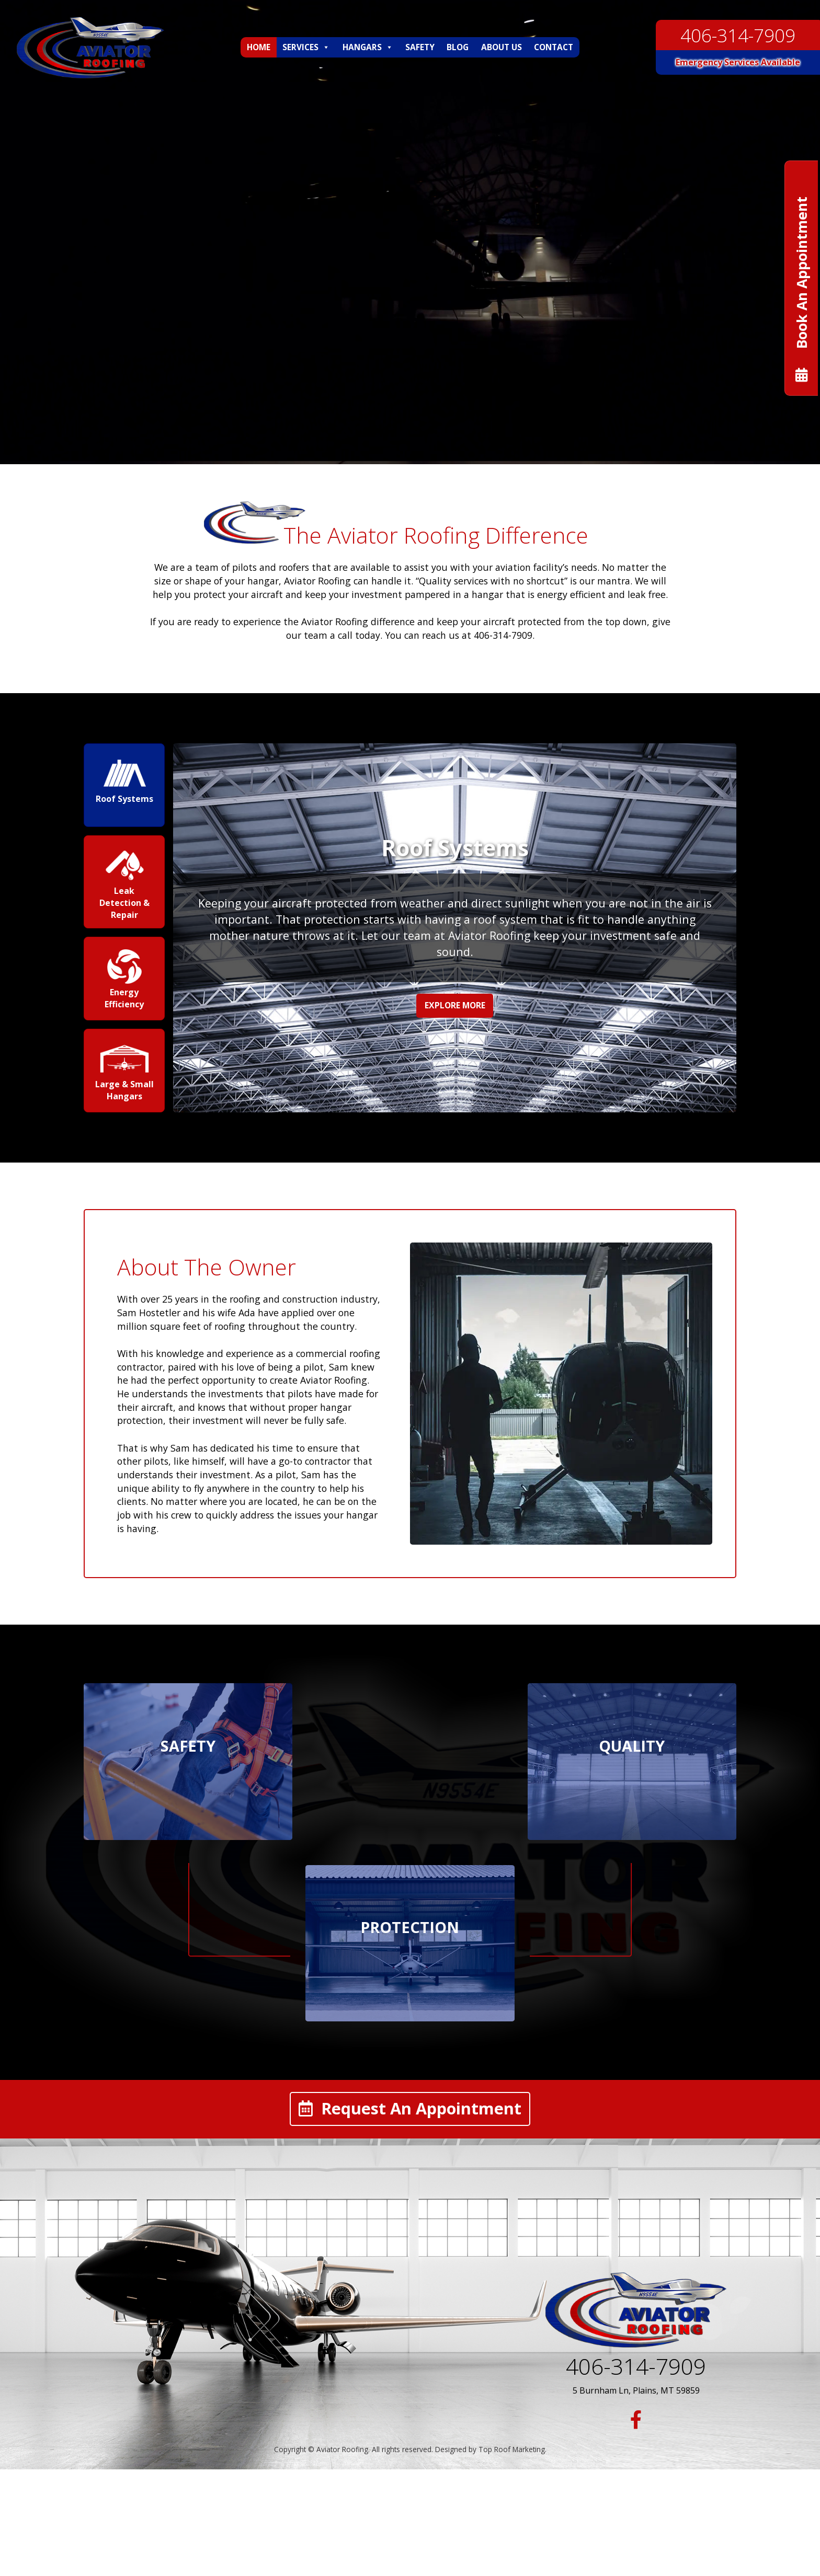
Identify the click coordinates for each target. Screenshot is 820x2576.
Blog (458, 47)
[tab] (125, 785)
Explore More (456, 1005)
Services (306, 47)
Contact (553, 47)
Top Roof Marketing (512, 2451)
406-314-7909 (738, 35)
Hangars (368, 47)
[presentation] (125, 785)
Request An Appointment (410, 2110)
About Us (501, 47)
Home (258, 47)
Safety (420, 47)
